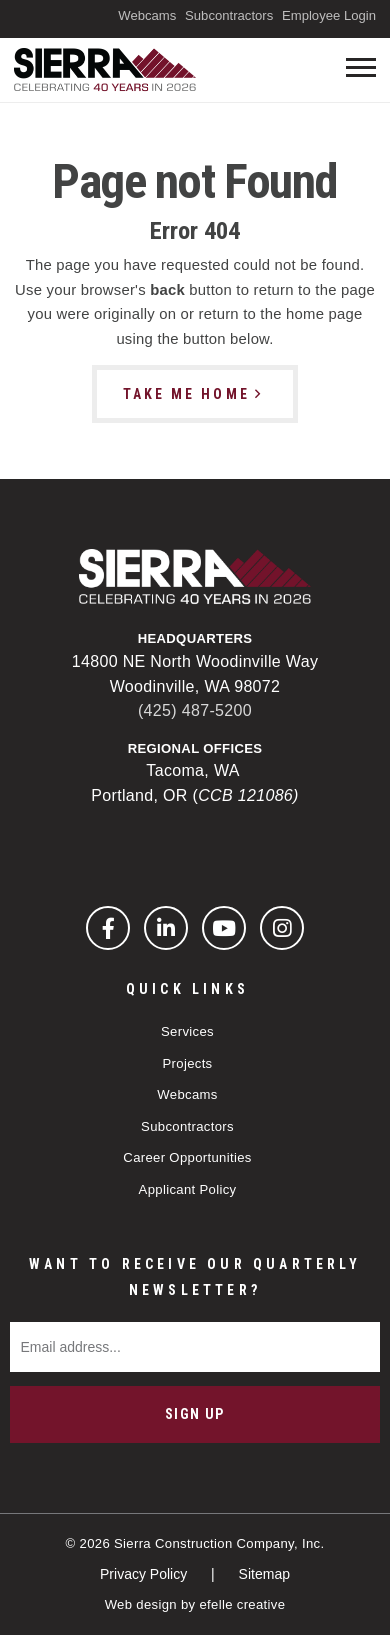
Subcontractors (229, 15)
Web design (141, 1604)
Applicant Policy (188, 1189)
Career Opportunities (187, 1157)
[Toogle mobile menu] (361, 67)
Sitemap (264, 1574)
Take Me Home (186, 394)
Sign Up (195, 1414)
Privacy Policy (145, 1574)
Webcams (147, 15)
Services (187, 1031)
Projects (187, 1063)
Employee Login (329, 15)
